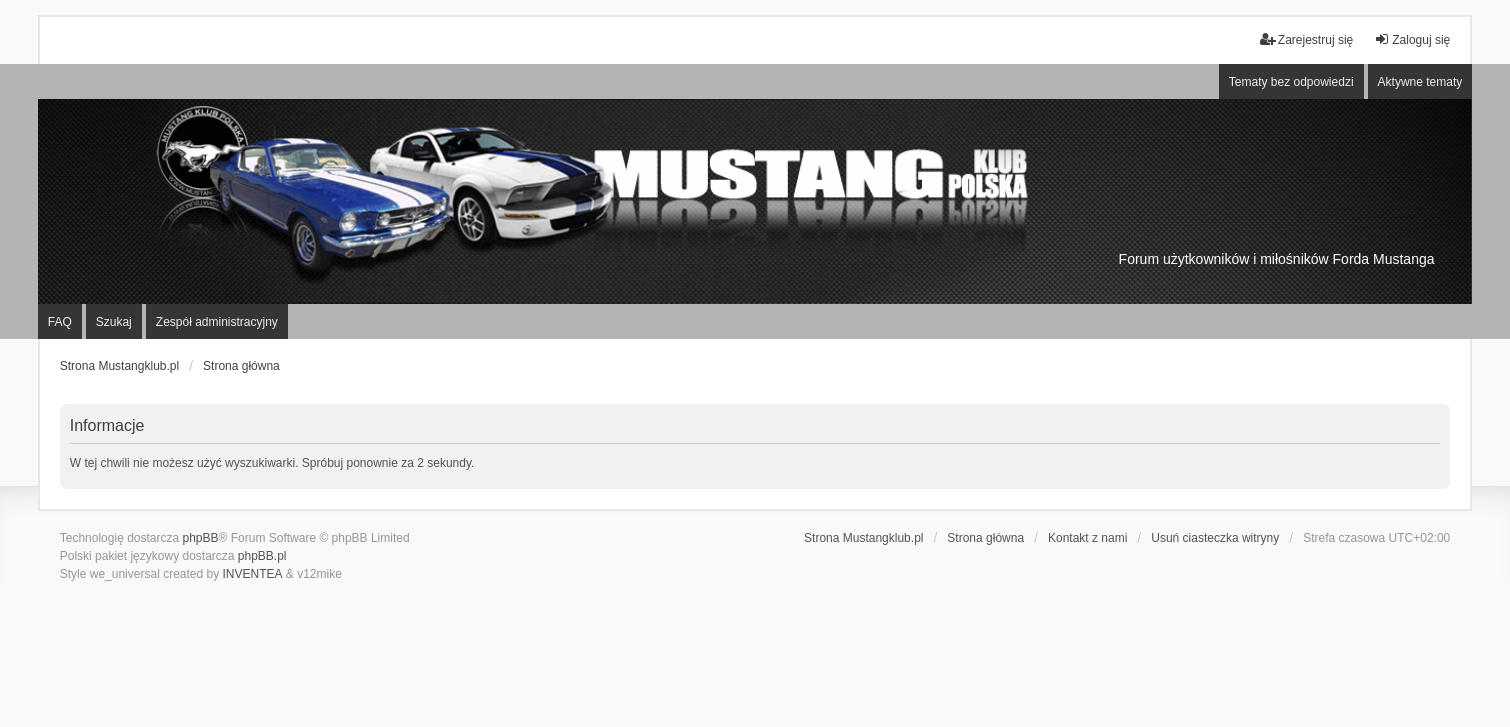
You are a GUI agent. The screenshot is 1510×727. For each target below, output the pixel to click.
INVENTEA (253, 574)
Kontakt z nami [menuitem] (1087, 538)
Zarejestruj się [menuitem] (1306, 39)
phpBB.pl (262, 556)
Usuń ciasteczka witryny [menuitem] (1215, 538)
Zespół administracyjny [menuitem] (217, 322)
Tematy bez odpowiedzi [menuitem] (1291, 82)
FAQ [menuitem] (60, 322)
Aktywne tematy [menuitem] (1420, 82)
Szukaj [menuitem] (114, 322)
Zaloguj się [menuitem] (1412, 39)
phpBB (201, 538)
